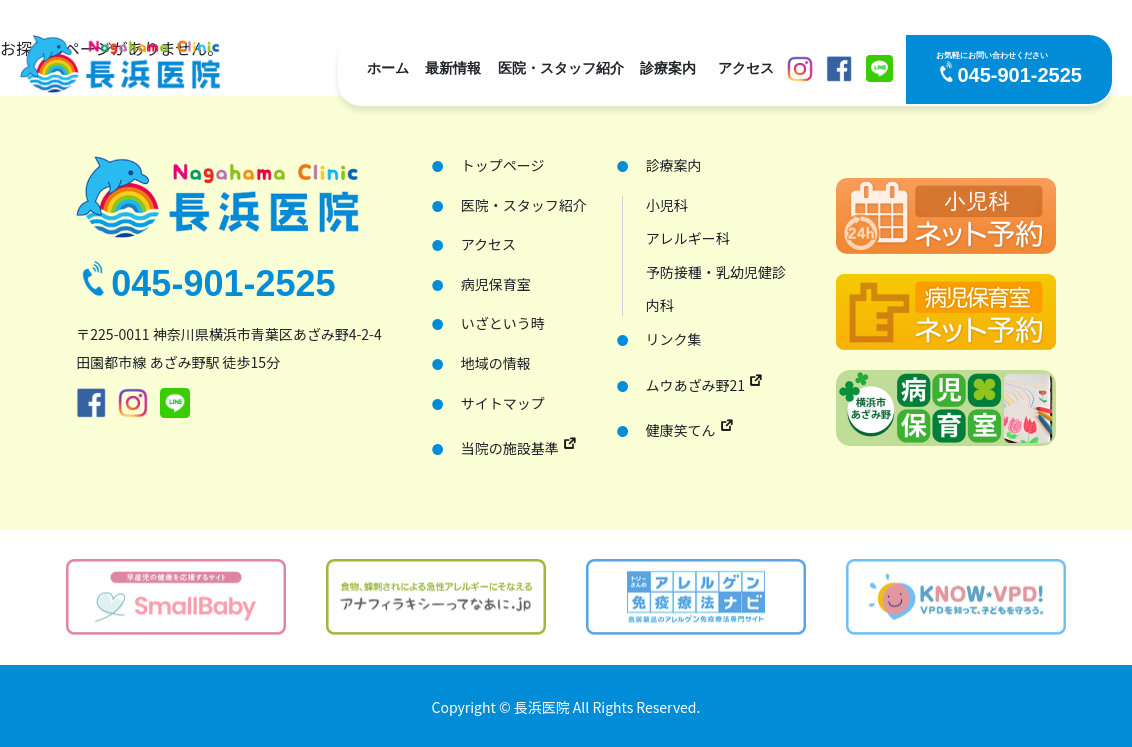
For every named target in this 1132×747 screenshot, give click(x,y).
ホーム (388, 68)
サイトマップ (503, 403)
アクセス (746, 68)
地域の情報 (496, 363)
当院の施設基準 (510, 448)
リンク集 (674, 339)
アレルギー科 (688, 238)
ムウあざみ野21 (696, 385)
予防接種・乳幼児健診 (716, 272)
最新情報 (453, 68)
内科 (660, 305)
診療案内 (668, 68)
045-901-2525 (1019, 75)
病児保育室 (496, 284)
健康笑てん (681, 430)
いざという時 (503, 323)
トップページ (503, 165)
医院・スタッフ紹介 (561, 68)
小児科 (667, 205)
